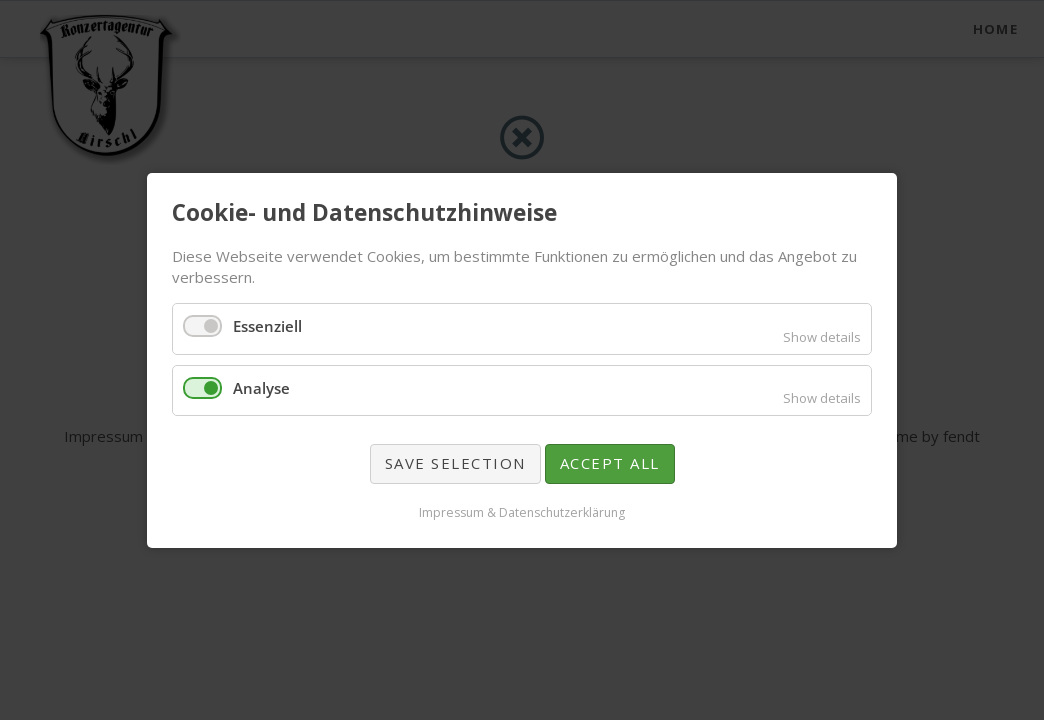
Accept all (610, 463)
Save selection (455, 463)
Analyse (261, 387)
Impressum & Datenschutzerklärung (522, 511)
